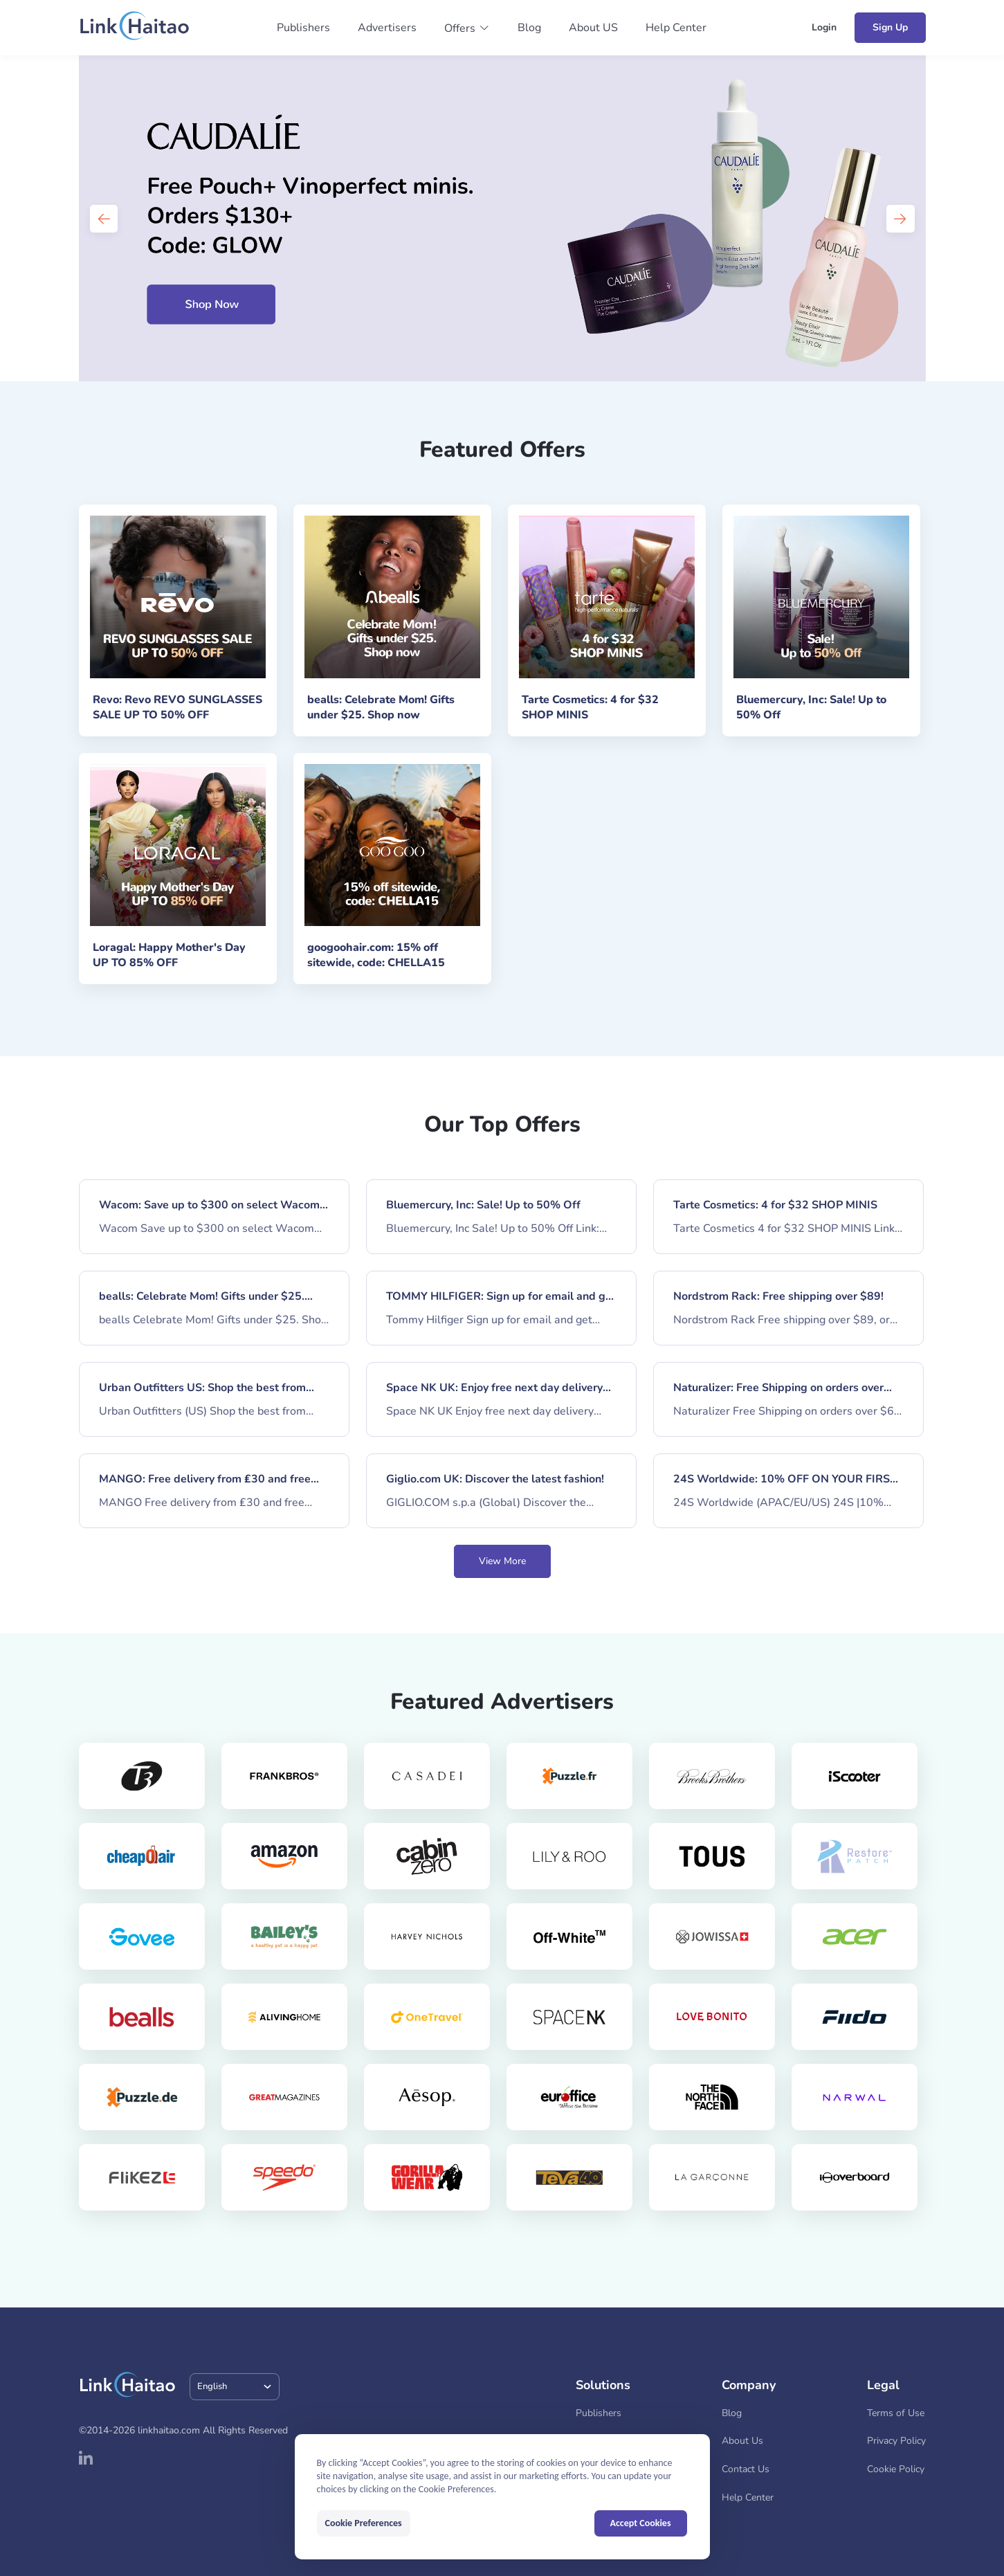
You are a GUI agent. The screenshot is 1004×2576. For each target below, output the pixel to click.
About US (593, 27)
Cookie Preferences (363, 2523)
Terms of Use (895, 2413)
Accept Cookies (640, 2523)
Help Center (676, 27)
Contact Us (745, 2469)
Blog (529, 27)
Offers (459, 28)
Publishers (303, 27)
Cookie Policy (895, 2469)
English (212, 2386)
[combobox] (235, 2386)
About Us (742, 2440)
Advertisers (387, 27)
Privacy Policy (896, 2440)
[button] (467, 28)
